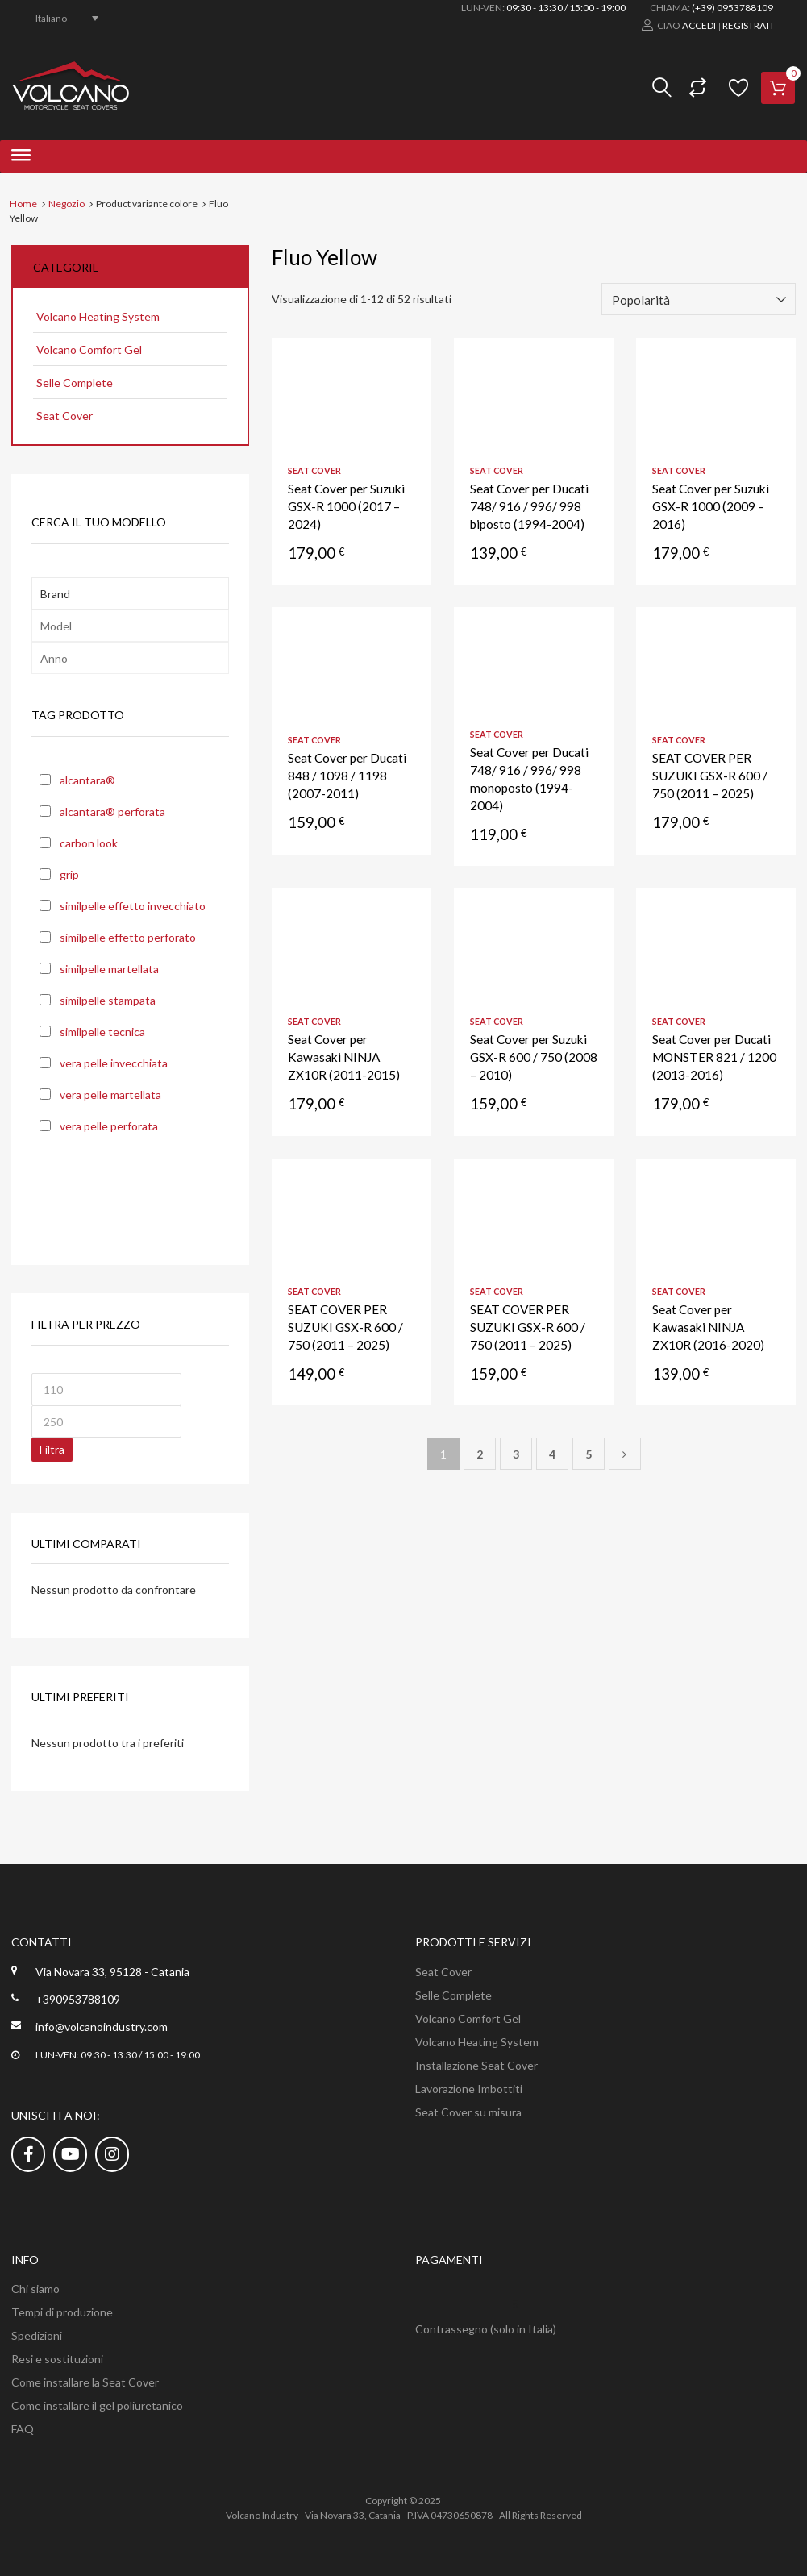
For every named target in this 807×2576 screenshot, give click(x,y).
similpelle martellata (109, 969)
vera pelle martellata (110, 1094)
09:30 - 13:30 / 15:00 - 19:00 (566, 8)
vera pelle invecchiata (114, 1063)
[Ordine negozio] (698, 299)
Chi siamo (35, 2288)
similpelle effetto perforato (128, 937)
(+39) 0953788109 (732, 8)
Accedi (699, 25)
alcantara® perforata (112, 811)
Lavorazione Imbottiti (468, 2088)
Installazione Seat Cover (476, 2065)
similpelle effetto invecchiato (133, 906)
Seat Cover (314, 470)
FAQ (22, 2429)
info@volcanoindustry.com (101, 2026)
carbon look (89, 843)
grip (69, 874)
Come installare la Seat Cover (85, 2382)
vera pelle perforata (109, 1126)
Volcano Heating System (98, 316)
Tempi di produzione (62, 2312)
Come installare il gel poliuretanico (97, 2405)
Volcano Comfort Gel (89, 349)
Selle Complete (74, 382)
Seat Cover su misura (468, 2112)
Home (23, 204)
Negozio (66, 204)
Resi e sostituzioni (57, 2359)
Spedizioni (36, 2335)
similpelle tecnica (102, 1031)
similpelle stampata (108, 1000)
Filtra (52, 1449)
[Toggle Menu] (21, 156)
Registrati (747, 25)
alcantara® (87, 780)
